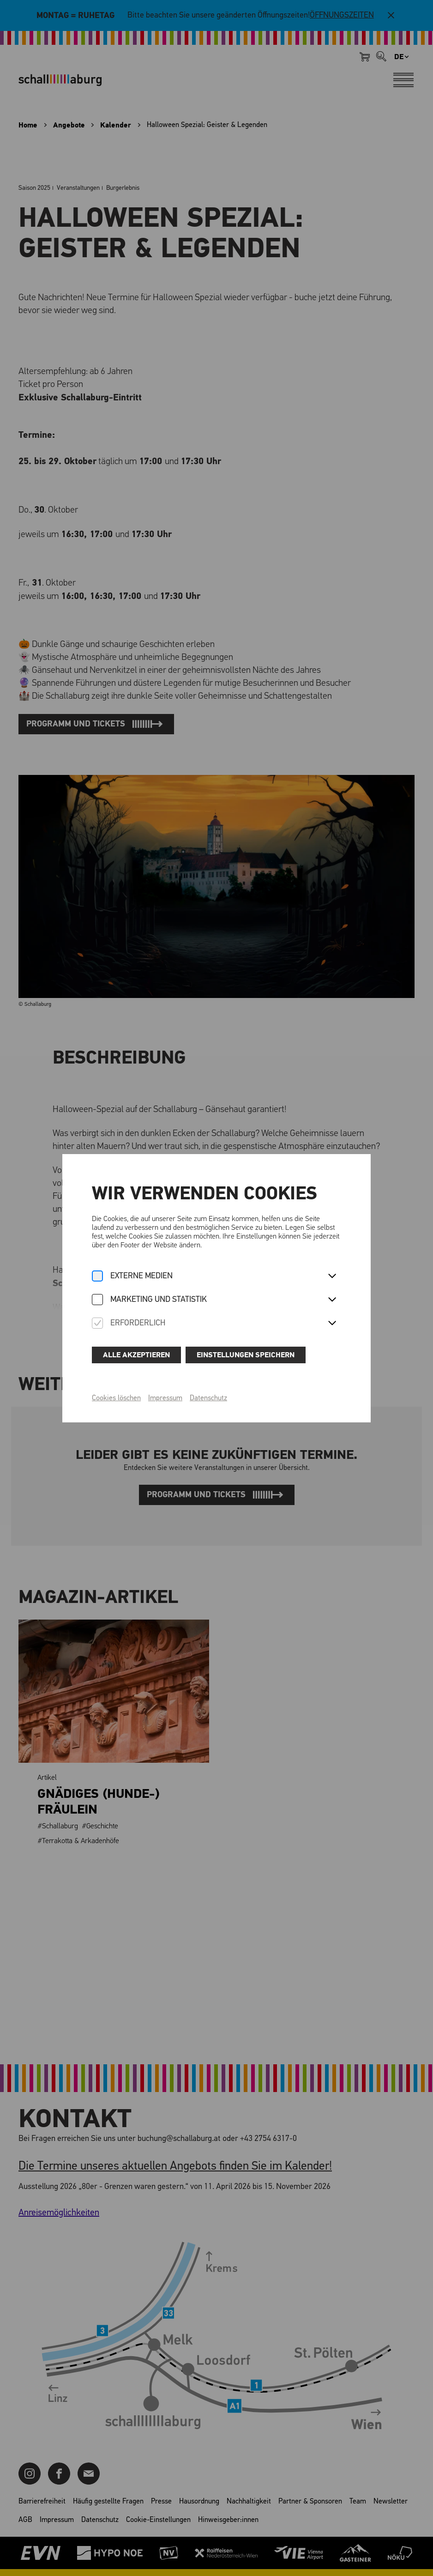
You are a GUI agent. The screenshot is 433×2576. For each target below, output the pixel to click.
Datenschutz (208, 1398)
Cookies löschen (116, 1398)
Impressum (165, 1398)
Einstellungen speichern (246, 1355)
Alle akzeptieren (136, 1355)
